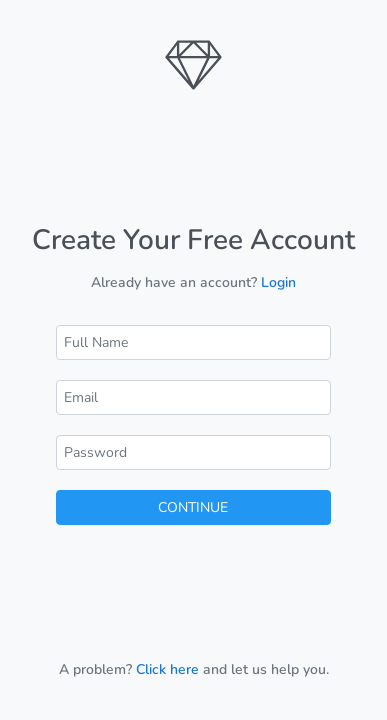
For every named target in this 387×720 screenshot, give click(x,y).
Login (278, 282)
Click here (167, 669)
